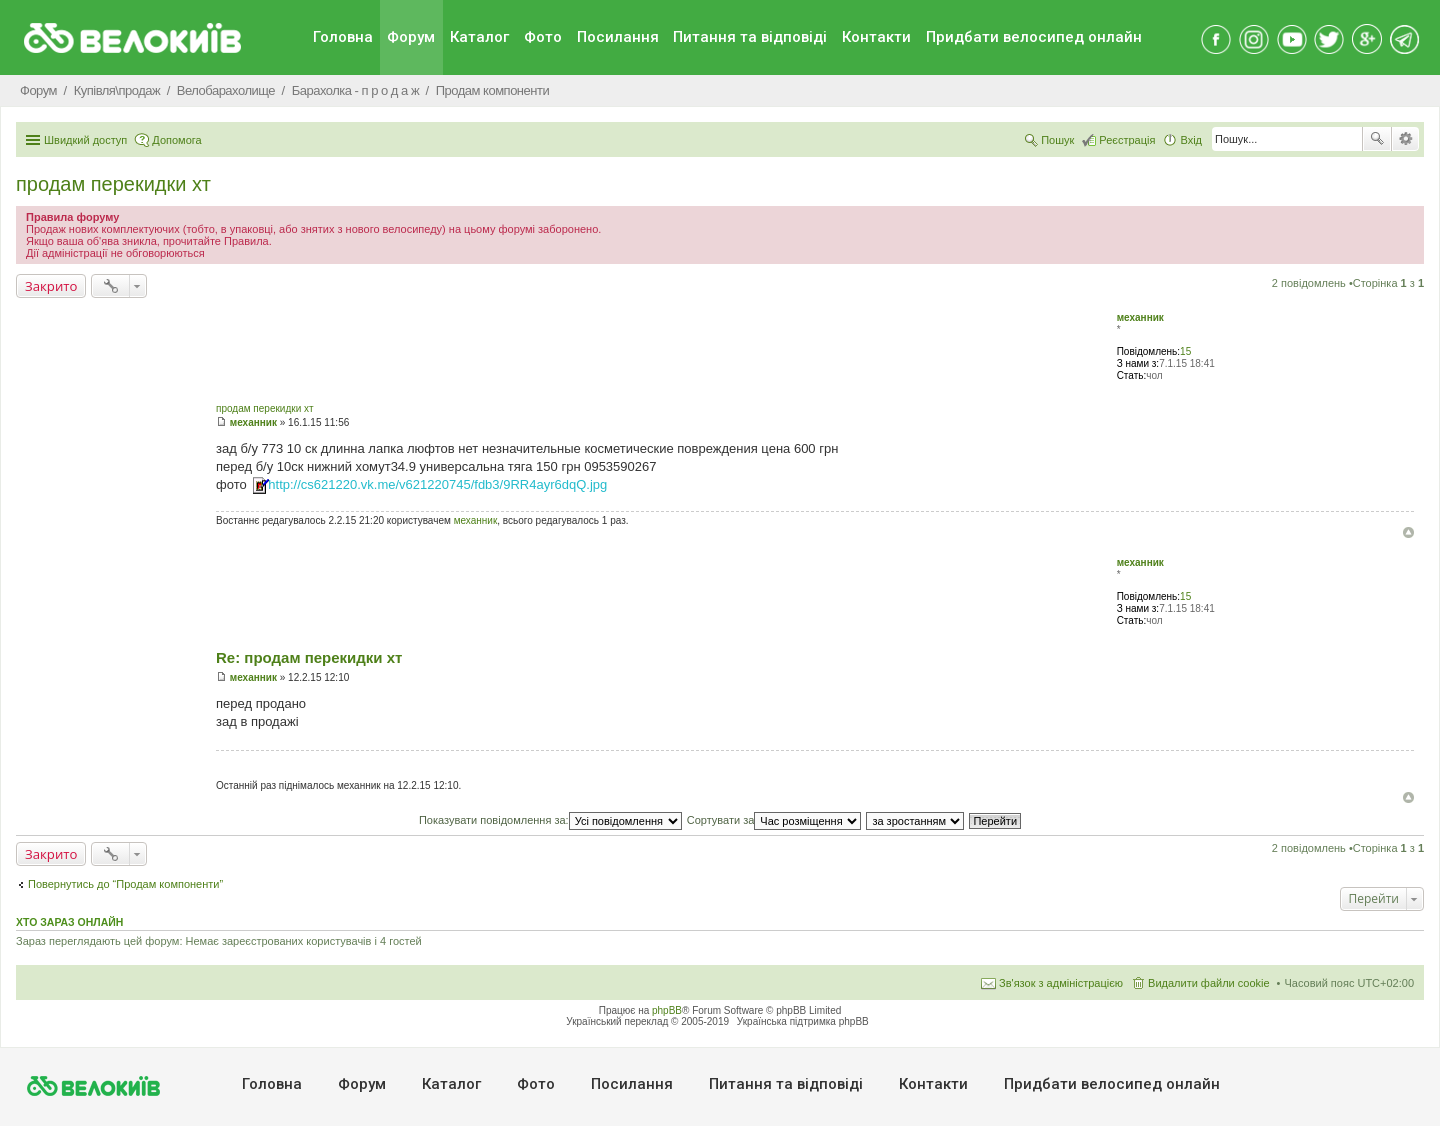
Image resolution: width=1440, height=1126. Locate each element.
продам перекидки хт (113, 184)
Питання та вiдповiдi (750, 37)
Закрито (51, 286)
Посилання (618, 37)
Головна (343, 37)
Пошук (1377, 139)
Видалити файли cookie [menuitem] (1209, 983)
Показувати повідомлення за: (550, 820)
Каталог (479, 37)
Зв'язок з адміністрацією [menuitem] (1061, 983)
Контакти (876, 37)
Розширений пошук (1405, 139)
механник (1140, 317)
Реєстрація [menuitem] (1127, 140)
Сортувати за (774, 820)
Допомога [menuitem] (176, 140)
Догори (1408, 532)
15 (1185, 351)
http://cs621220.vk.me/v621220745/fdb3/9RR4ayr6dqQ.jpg (437, 484)
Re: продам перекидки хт (309, 657)
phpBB (667, 1010)
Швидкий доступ (85, 140)
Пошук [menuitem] (1057, 140)
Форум (411, 37)
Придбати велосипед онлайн (1034, 37)
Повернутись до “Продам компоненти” (125, 884)
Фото (543, 37)
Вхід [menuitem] (1191, 140)
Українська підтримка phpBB (803, 1021)
